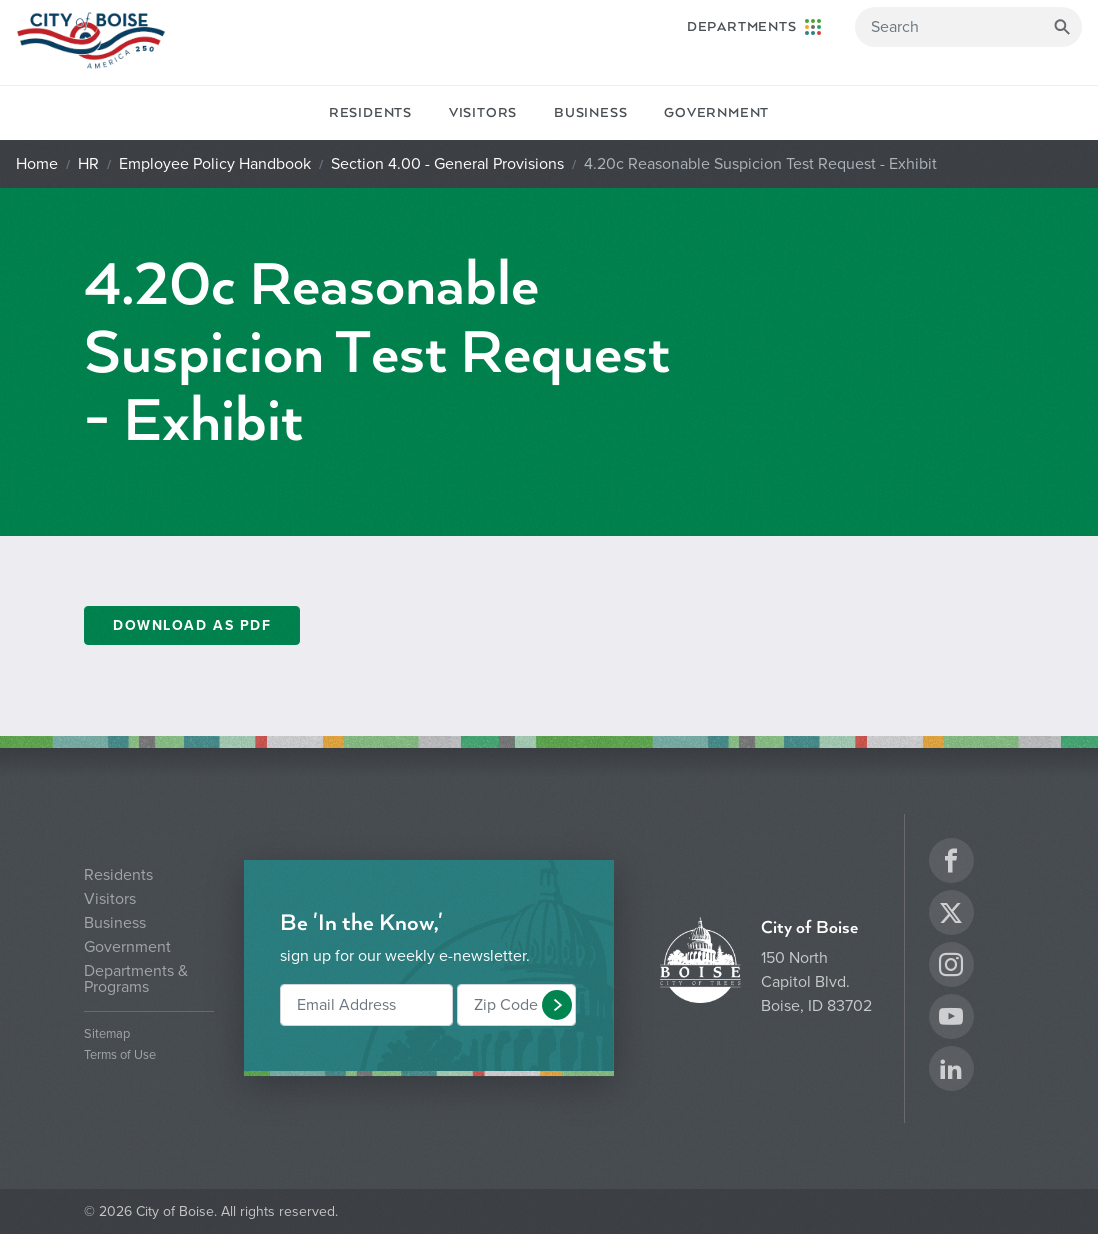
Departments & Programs (136, 979)
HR (88, 164)
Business (590, 113)
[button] (557, 1005)
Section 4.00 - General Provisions (447, 164)
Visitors (483, 113)
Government (716, 113)
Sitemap (107, 1034)
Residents (370, 113)
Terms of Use (120, 1055)
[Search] (968, 27)
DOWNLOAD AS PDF (192, 625)
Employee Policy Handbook (215, 164)
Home (37, 164)
